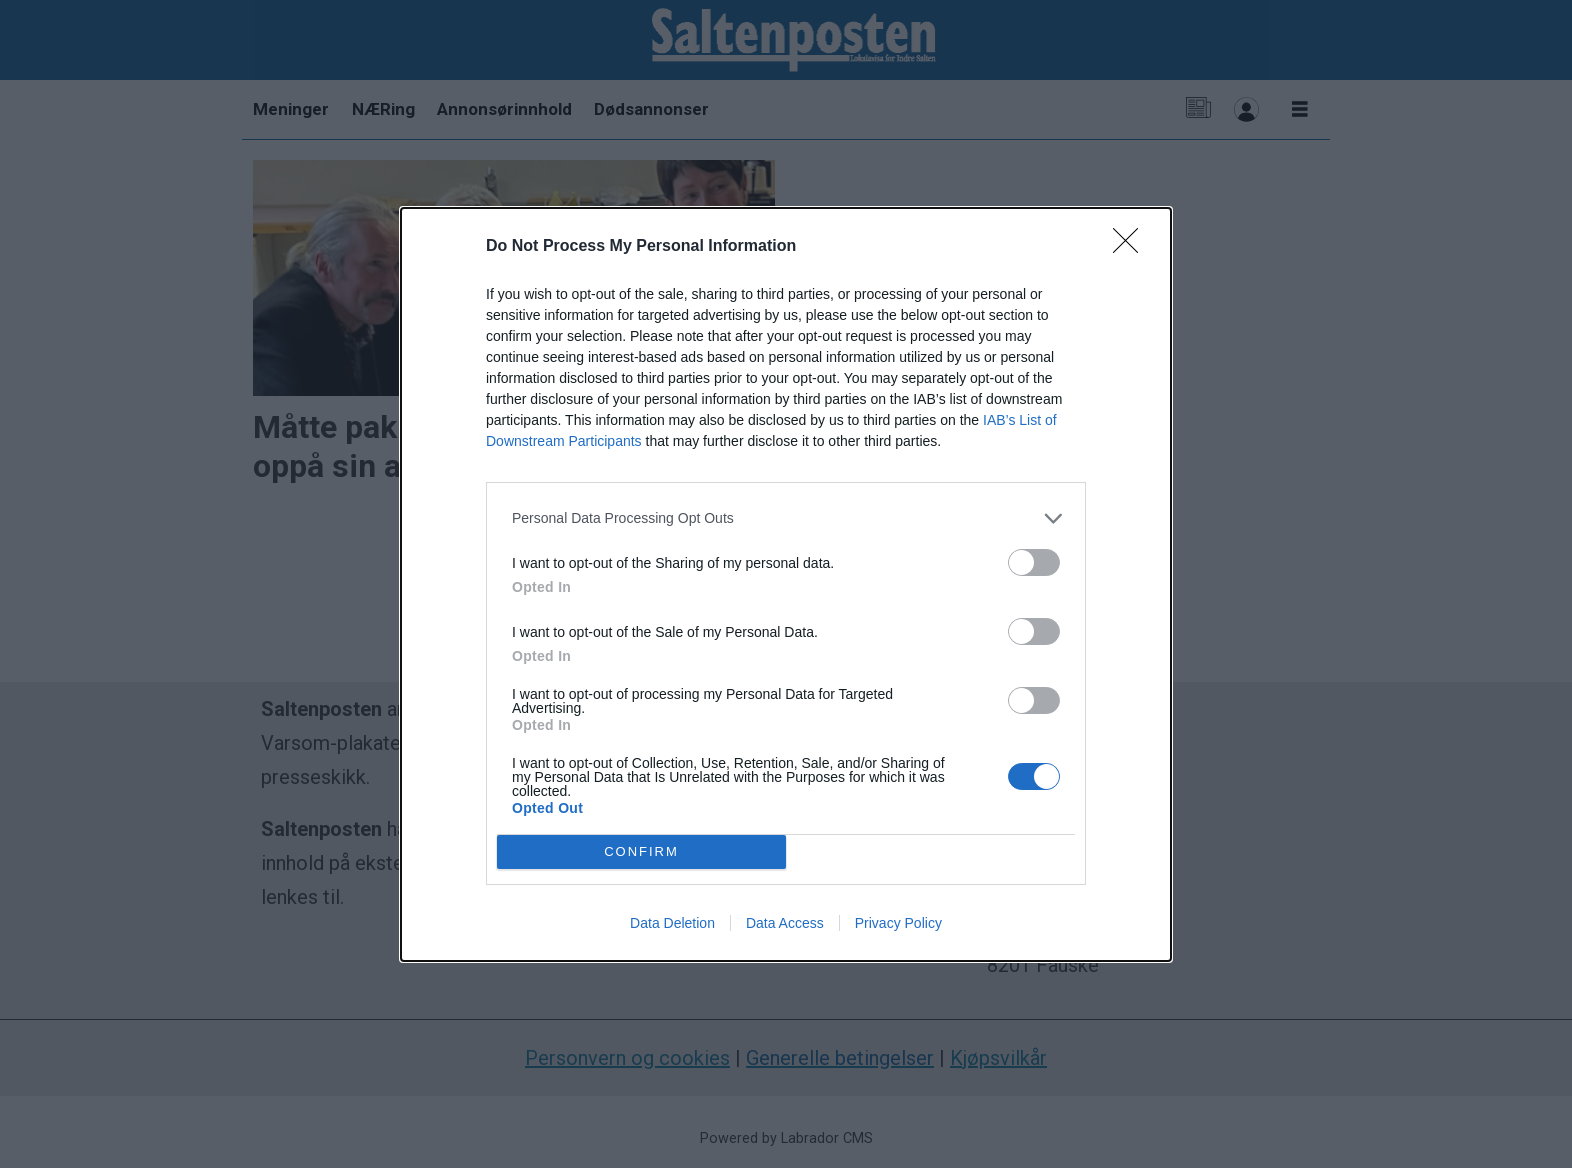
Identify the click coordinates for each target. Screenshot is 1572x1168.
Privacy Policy (898, 923)
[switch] (1034, 562)
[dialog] (786, 584)
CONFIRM (641, 851)
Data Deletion (672, 923)
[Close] (1132, 247)
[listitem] (786, 518)
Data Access (785, 923)
